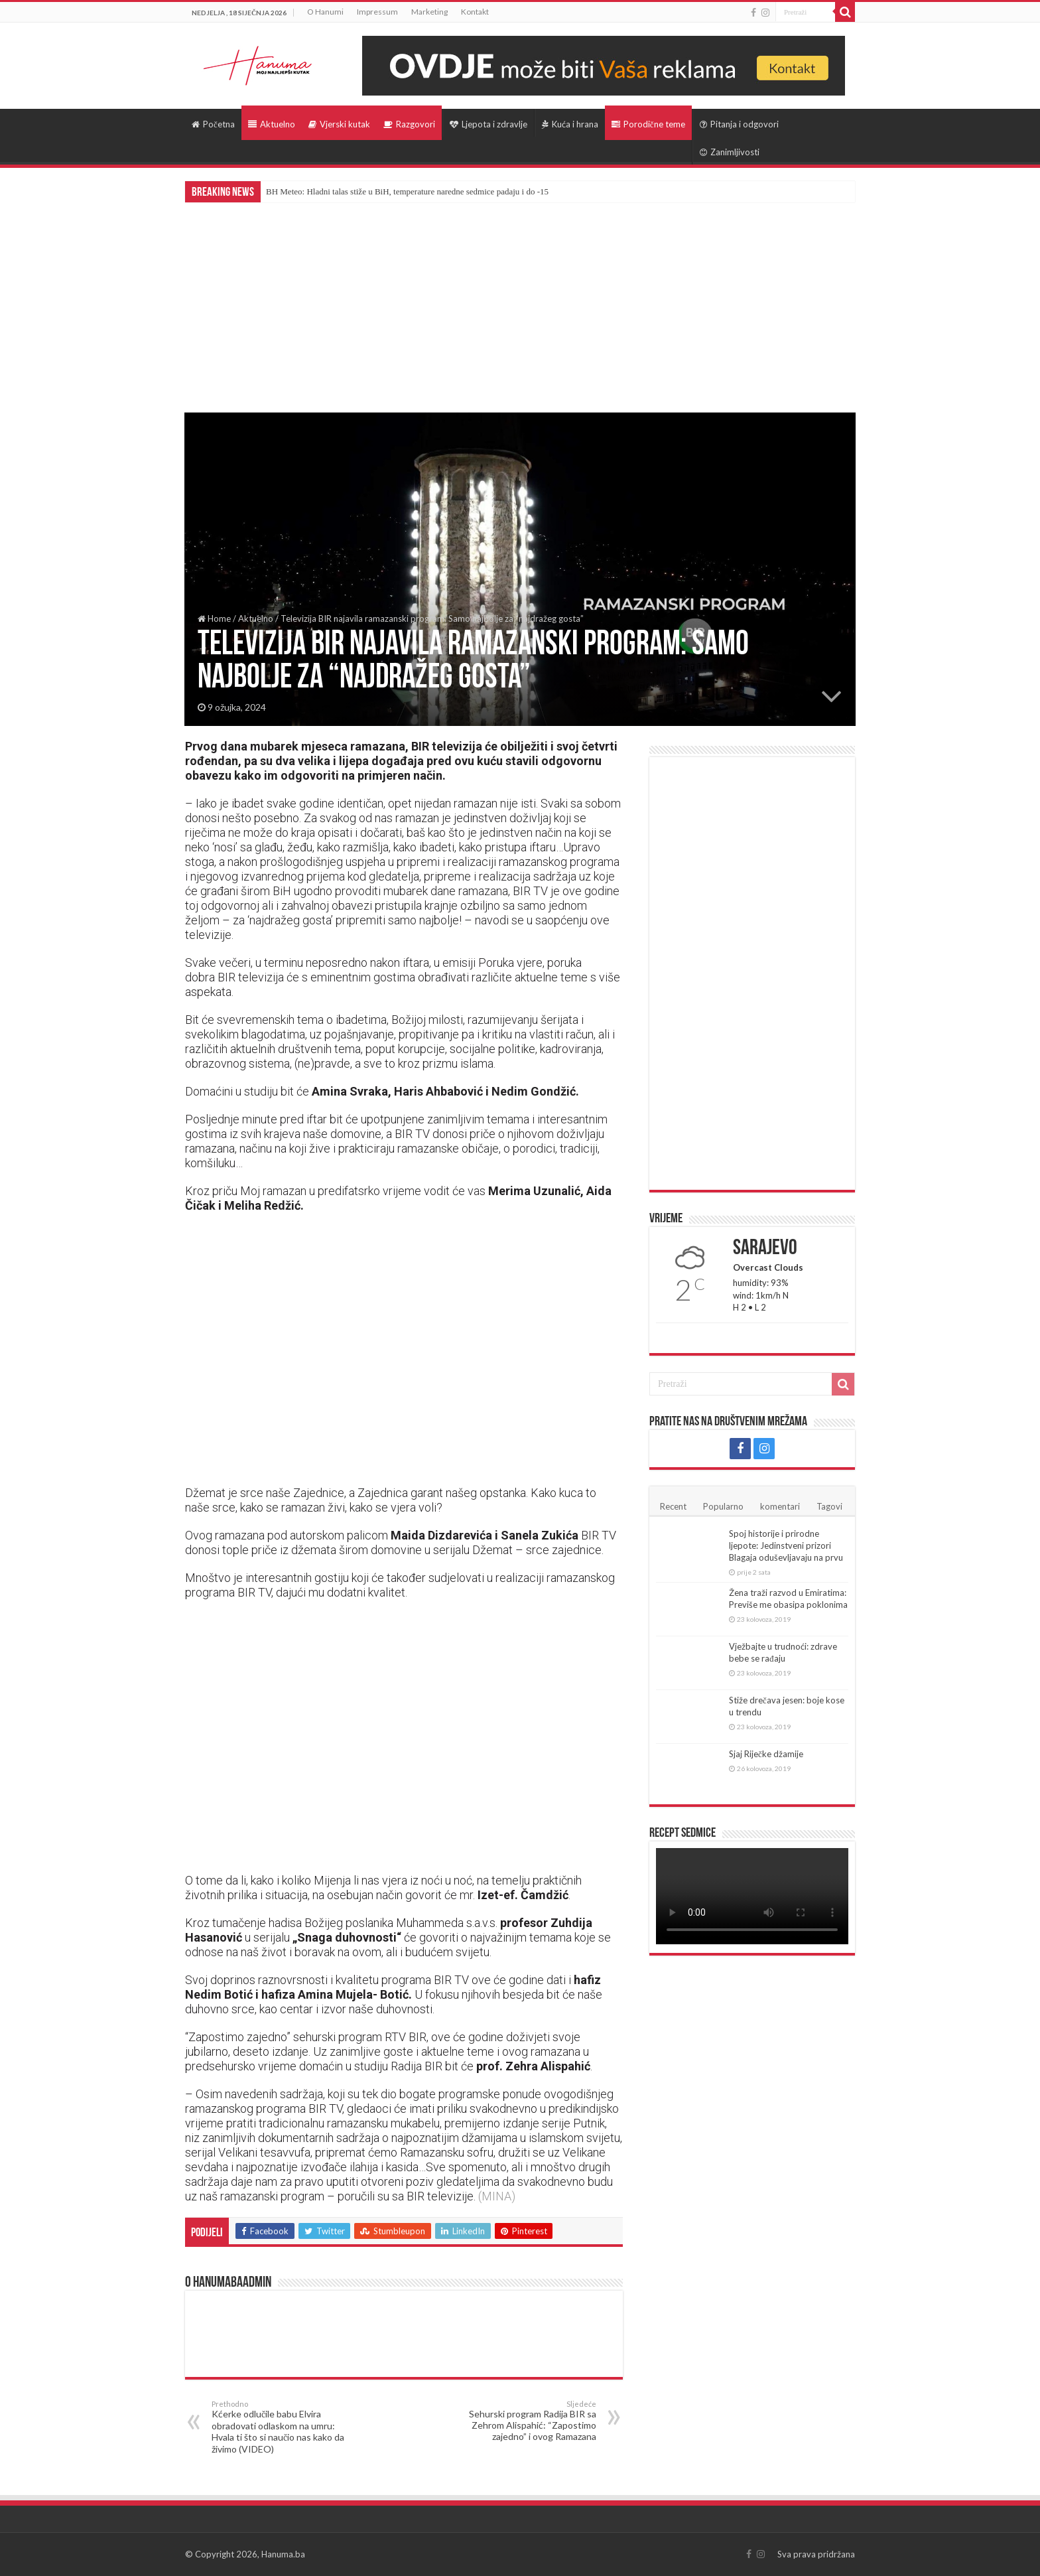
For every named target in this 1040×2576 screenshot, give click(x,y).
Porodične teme (648, 124)
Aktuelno (271, 124)
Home (214, 618)
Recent (673, 1506)
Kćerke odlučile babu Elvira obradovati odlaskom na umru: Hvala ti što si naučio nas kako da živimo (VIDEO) (280, 2427)
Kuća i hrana (570, 124)
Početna (213, 124)
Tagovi (829, 1506)
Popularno (723, 1506)
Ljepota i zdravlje (488, 124)
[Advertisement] (520, 302)
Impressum (377, 12)
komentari (780, 1506)
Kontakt (475, 12)
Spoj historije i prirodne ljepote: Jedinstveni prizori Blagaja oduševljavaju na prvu (786, 1545)
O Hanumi (325, 12)
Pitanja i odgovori (739, 124)
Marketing (429, 12)
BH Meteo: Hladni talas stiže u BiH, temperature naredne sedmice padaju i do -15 (407, 191)
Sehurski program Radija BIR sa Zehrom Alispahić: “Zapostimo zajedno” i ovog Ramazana (528, 2420)
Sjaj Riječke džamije (766, 1754)
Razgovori (409, 124)
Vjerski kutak (339, 124)
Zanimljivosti (729, 152)
